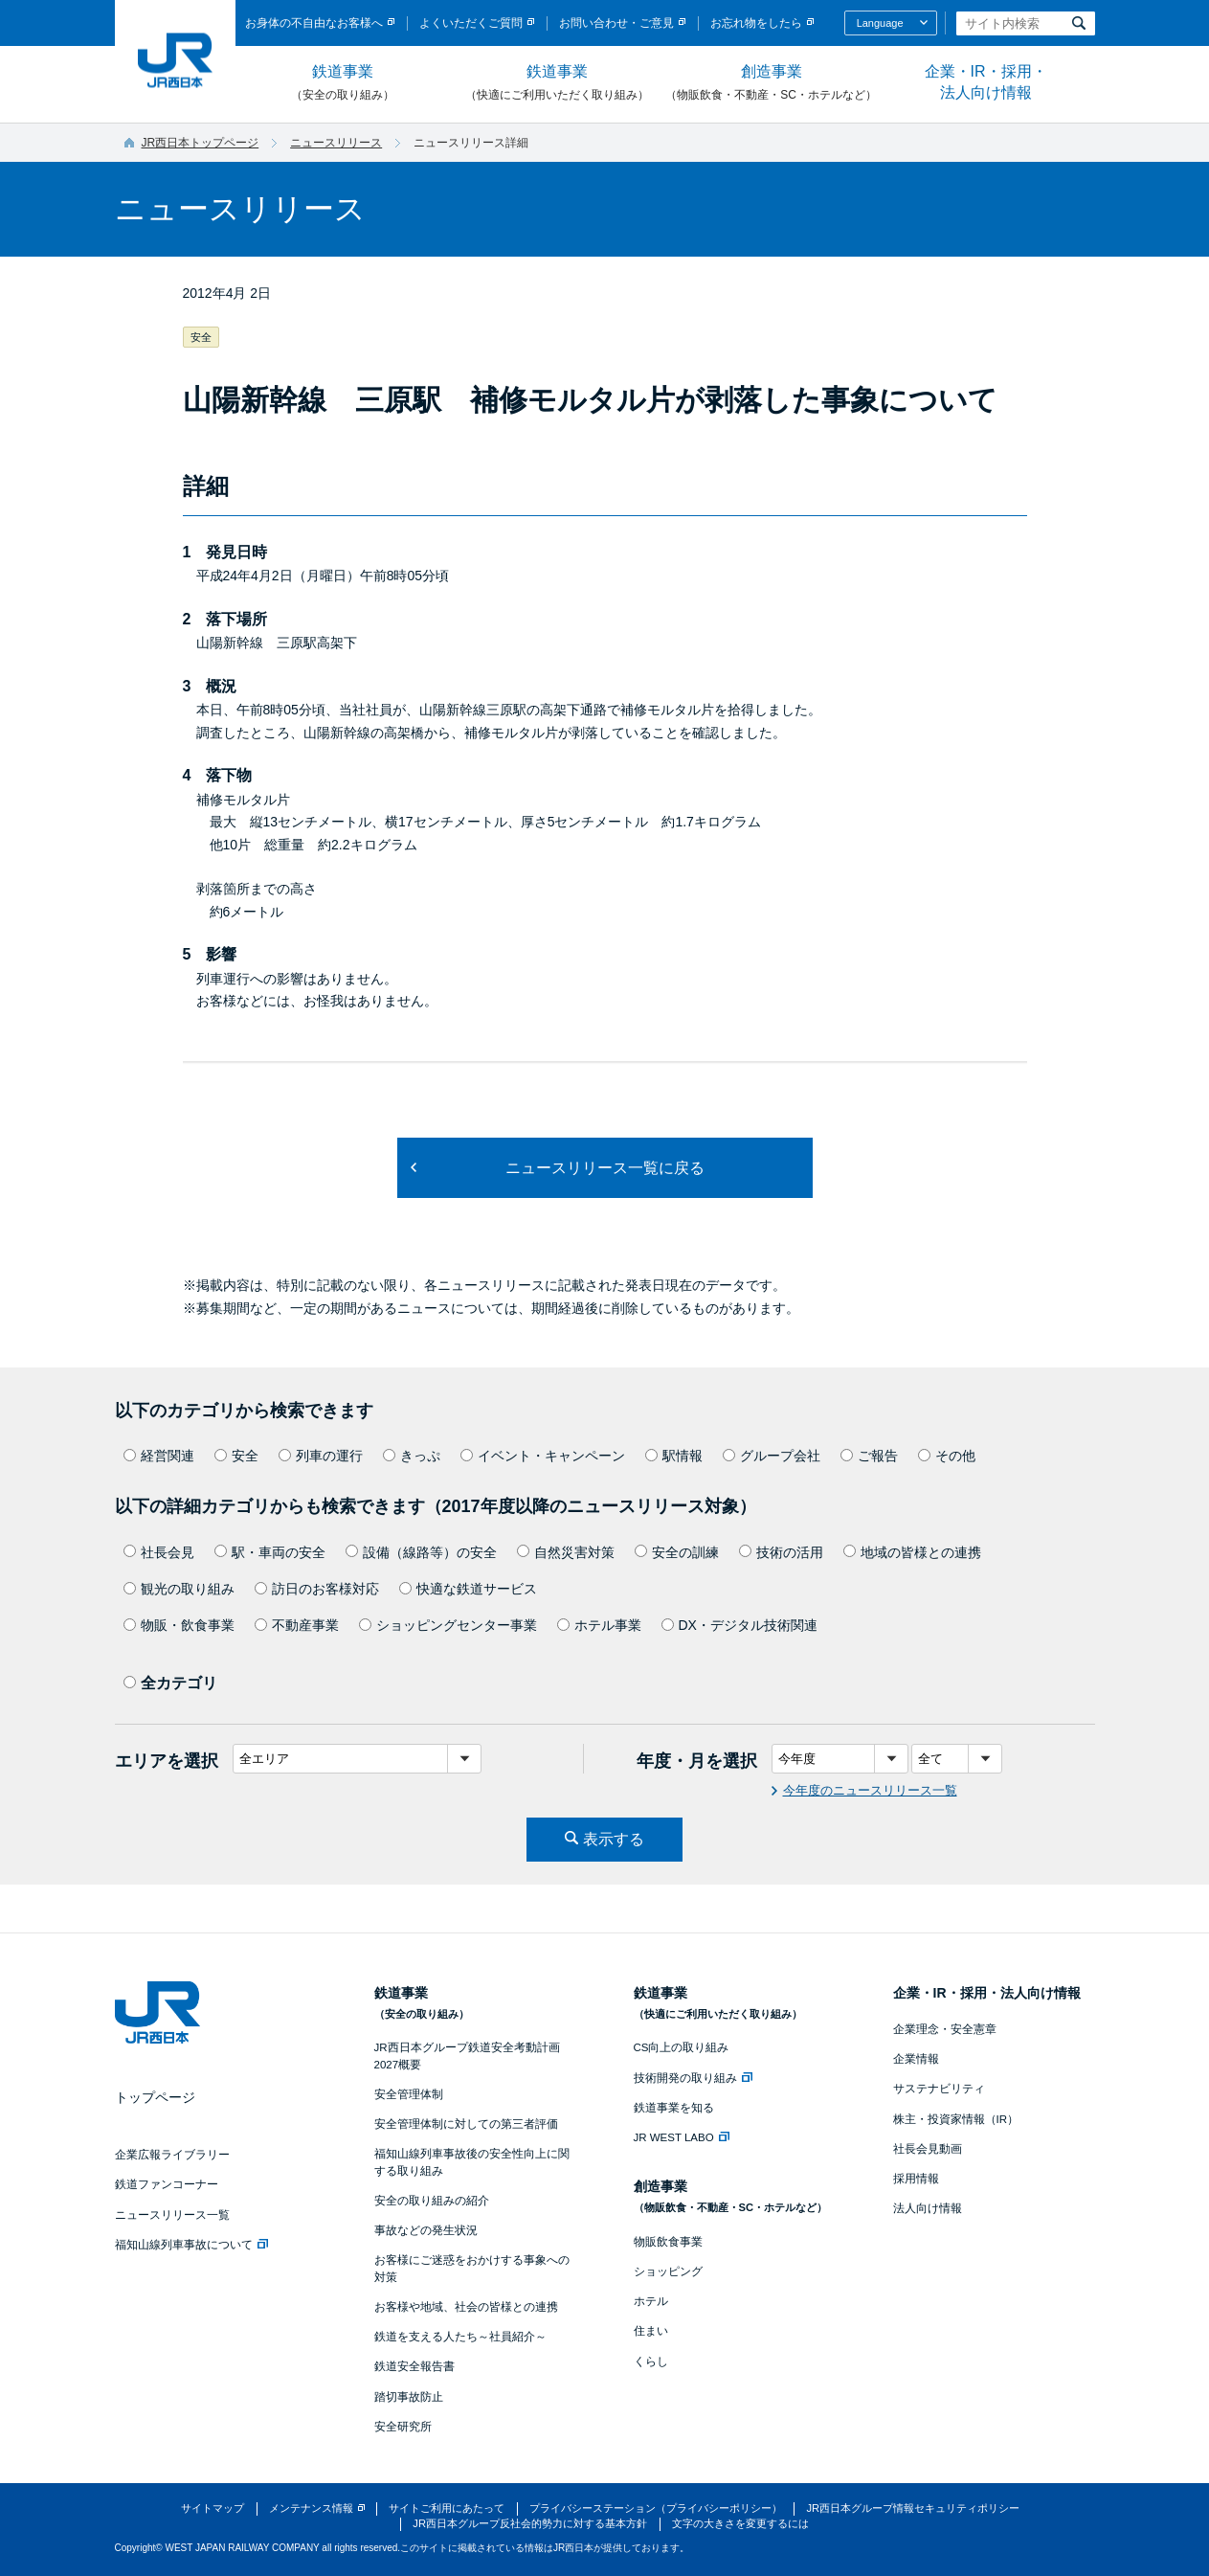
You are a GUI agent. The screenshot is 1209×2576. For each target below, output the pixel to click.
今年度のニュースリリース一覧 (870, 1790)
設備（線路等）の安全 (421, 1552)
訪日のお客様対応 (317, 1588)
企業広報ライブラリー (172, 2154)
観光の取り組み (179, 1588)
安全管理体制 (408, 2094)
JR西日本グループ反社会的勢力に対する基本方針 (530, 2523)
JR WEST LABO (681, 2137)
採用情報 (916, 2178)
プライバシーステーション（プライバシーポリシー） (655, 2508)
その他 (946, 1455)
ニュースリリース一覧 (172, 2215)
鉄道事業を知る (674, 2107)
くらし (651, 2361)
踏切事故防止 (408, 2397)
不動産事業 (297, 1625)
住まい (651, 2331)
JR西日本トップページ (200, 142)
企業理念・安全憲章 (944, 2029)
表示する (613, 1839)
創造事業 (771, 83)
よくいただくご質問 (471, 23)
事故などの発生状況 (426, 2230)
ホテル (651, 2301)
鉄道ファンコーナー (166, 2184)
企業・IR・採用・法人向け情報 (986, 82)
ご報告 (869, 1455)
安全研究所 (403, 2426)
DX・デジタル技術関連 (739, 1625)
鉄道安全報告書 (414, 2366)
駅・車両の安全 (269, 1552)
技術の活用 (781, 1552)
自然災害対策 (566, 1552)
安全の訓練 (677, 1552)
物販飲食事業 (668, 2242)
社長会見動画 (927, 2149)
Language (880, 23)
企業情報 (916, 2059)
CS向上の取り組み (681, 2047)
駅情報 (674, 1455)
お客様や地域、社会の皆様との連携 (466, 2307)
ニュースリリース (336, 142)
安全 (236, 1455)
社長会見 (158, 1552)
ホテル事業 (599, 1625)
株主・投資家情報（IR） (956, 2119)
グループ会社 (771, 1455)
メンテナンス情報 (311, 2508)
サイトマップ (212, 2508)
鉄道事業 (342, 83)
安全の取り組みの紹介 (431, 2200)
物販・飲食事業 (179, 1625)
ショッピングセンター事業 (448, 1625)
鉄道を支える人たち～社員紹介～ (460, 2336)
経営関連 (158, 1455)
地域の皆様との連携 (912, 1552)
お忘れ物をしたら (756, 23)
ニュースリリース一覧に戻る (605, 1168)
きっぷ (411, 1455)
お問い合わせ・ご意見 (616, 23)
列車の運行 (321, 1455)
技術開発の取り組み (693, 2078)
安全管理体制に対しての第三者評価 (466, 2124)
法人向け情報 (927, 2208)
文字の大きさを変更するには (740, 2523)
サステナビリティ (939, 2088)
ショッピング (668, 2271)
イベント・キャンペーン (542, 1455)
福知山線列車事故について (191, 2244)
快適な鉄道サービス (468, 1588)
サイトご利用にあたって (446, 2508)
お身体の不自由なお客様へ (314, 23)
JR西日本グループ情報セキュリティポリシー (912, 2508)
